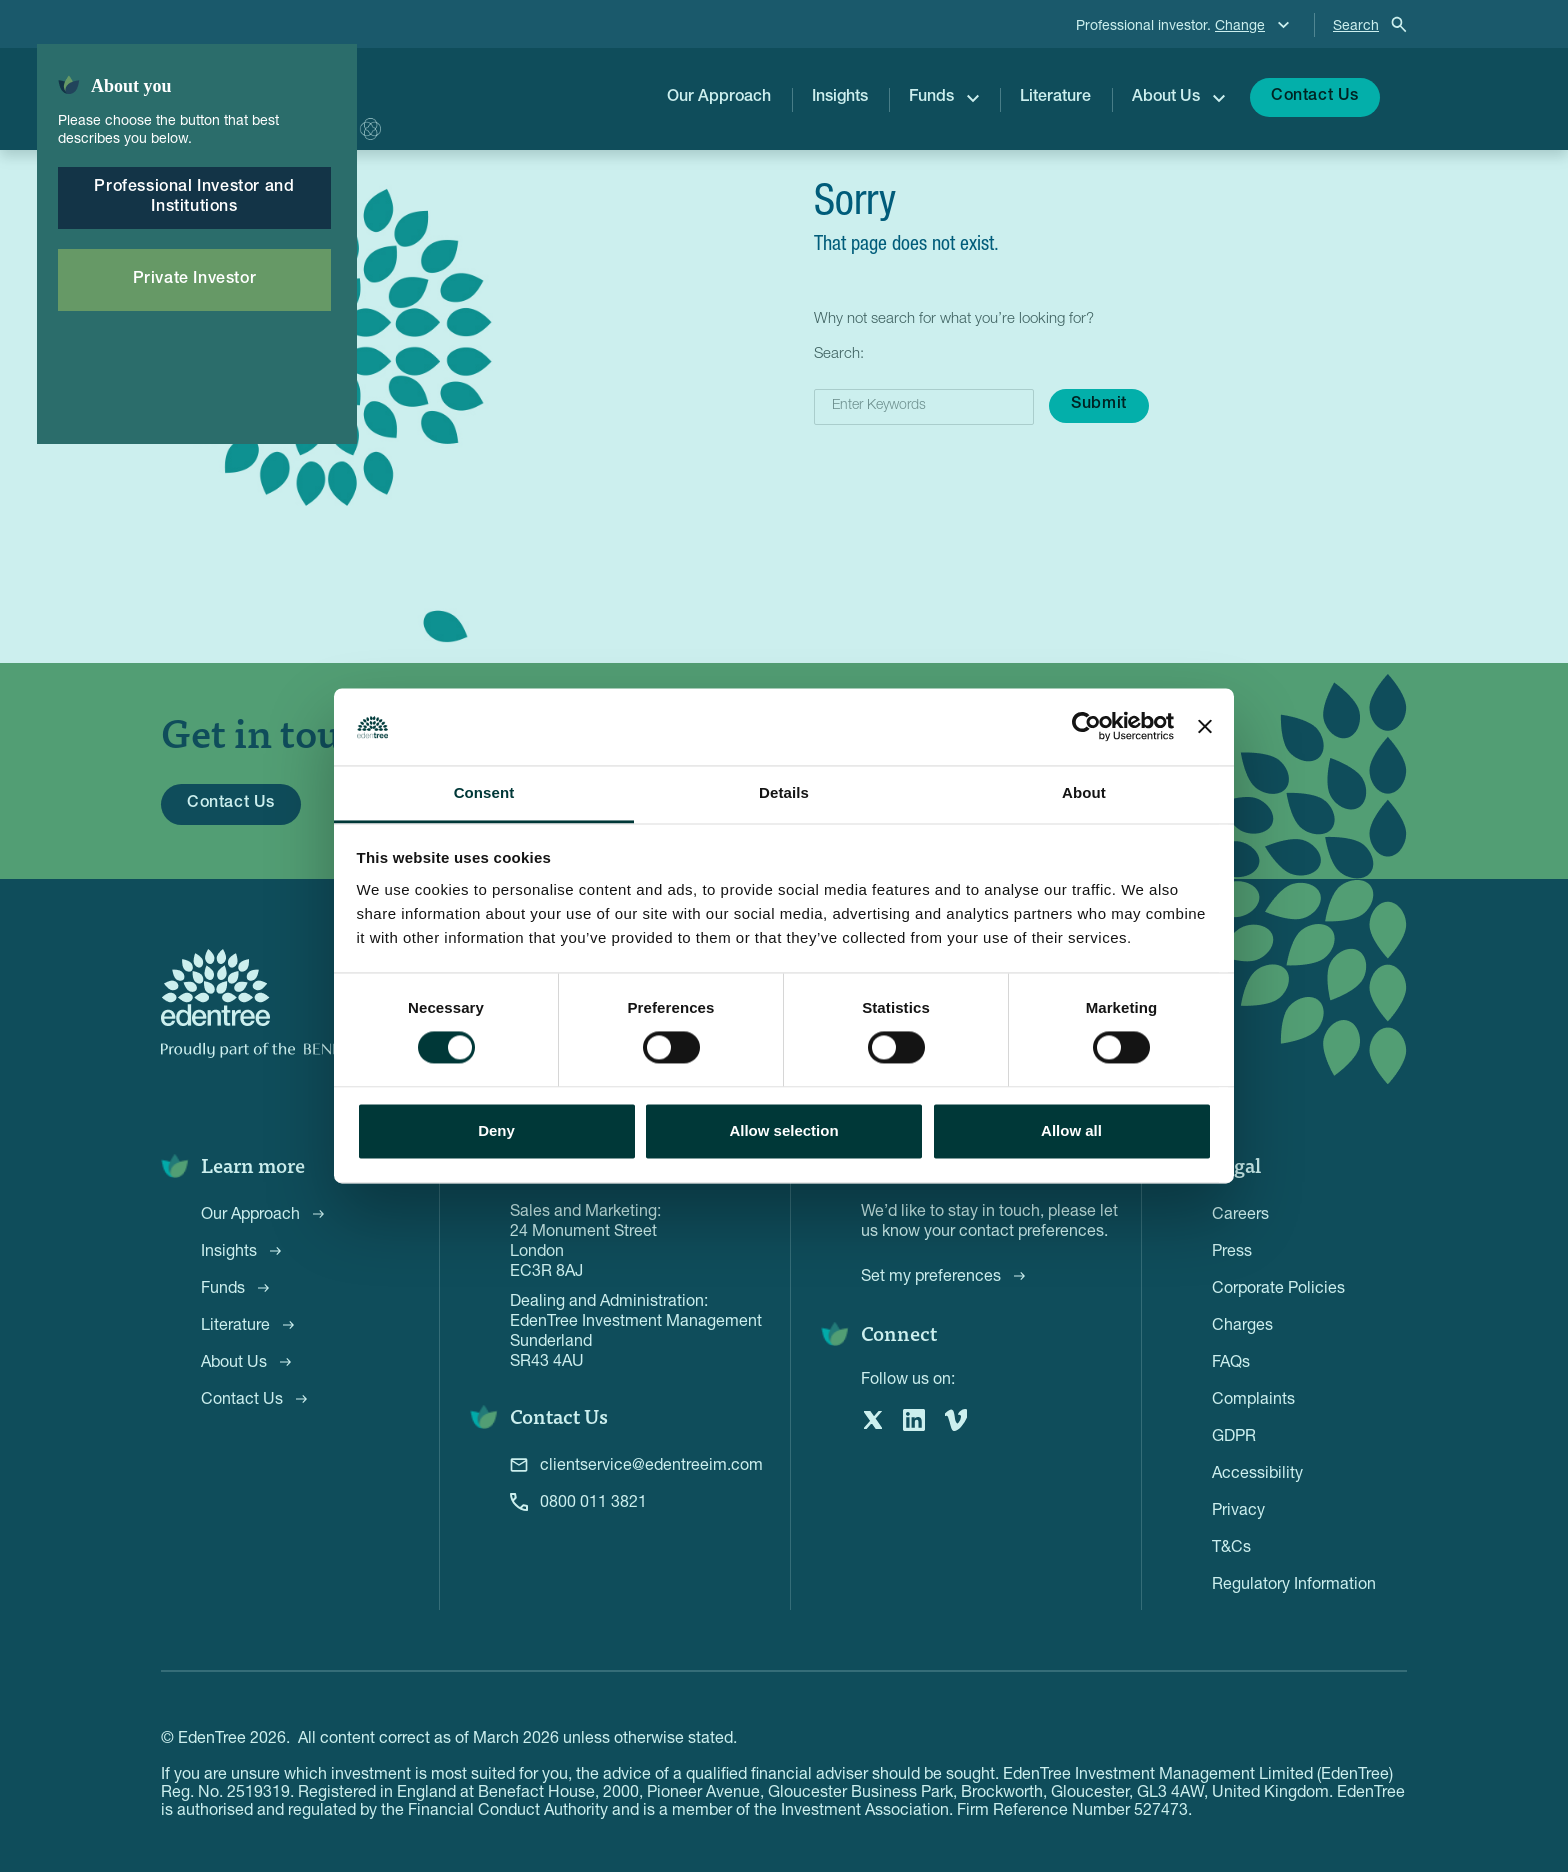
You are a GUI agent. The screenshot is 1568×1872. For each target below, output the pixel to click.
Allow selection (783, 1130)
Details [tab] (784, 792)
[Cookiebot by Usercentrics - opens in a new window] (1086, 727)
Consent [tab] (484, 792)
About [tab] (1084, 792)
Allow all (1071, 1130)
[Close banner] (1205, 727)
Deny (496, 1130)
